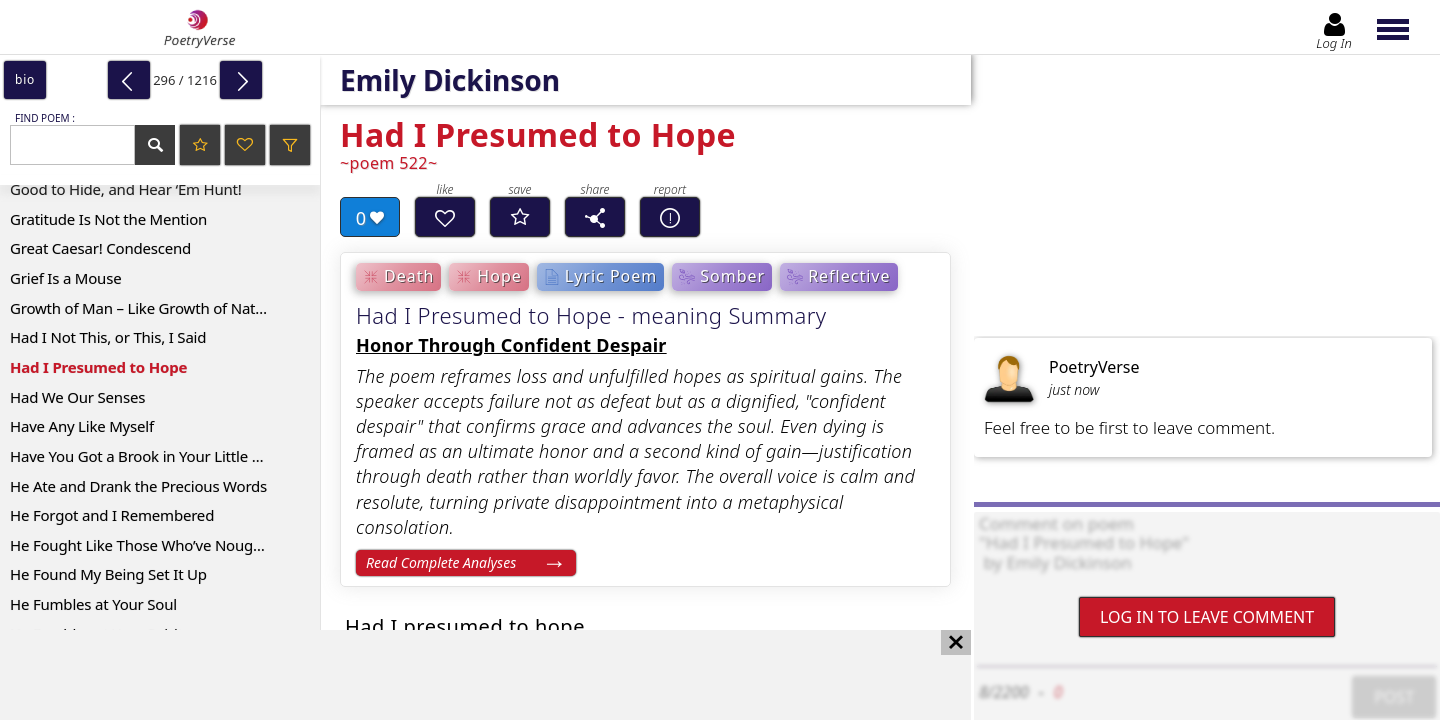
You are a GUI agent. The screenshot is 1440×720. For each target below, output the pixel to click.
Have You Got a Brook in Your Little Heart (150, 456)
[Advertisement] (465, 675)
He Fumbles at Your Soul (93, 604)
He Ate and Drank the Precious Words (138, 486)
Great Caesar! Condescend (100, 248)
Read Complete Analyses (441, 562)
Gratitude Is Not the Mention (108, 219)
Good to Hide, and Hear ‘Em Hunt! (126, 189)
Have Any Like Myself (82, 426)
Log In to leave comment (1207, 617)
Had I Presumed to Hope (98, 367)
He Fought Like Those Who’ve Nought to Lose (165, 545)
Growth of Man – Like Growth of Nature (144, 308)
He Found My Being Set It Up (108, 574)
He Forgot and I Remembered (112, 515)
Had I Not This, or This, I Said (108, 337)
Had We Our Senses (77, 397)
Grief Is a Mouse (65, 278)
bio (25, 79)
